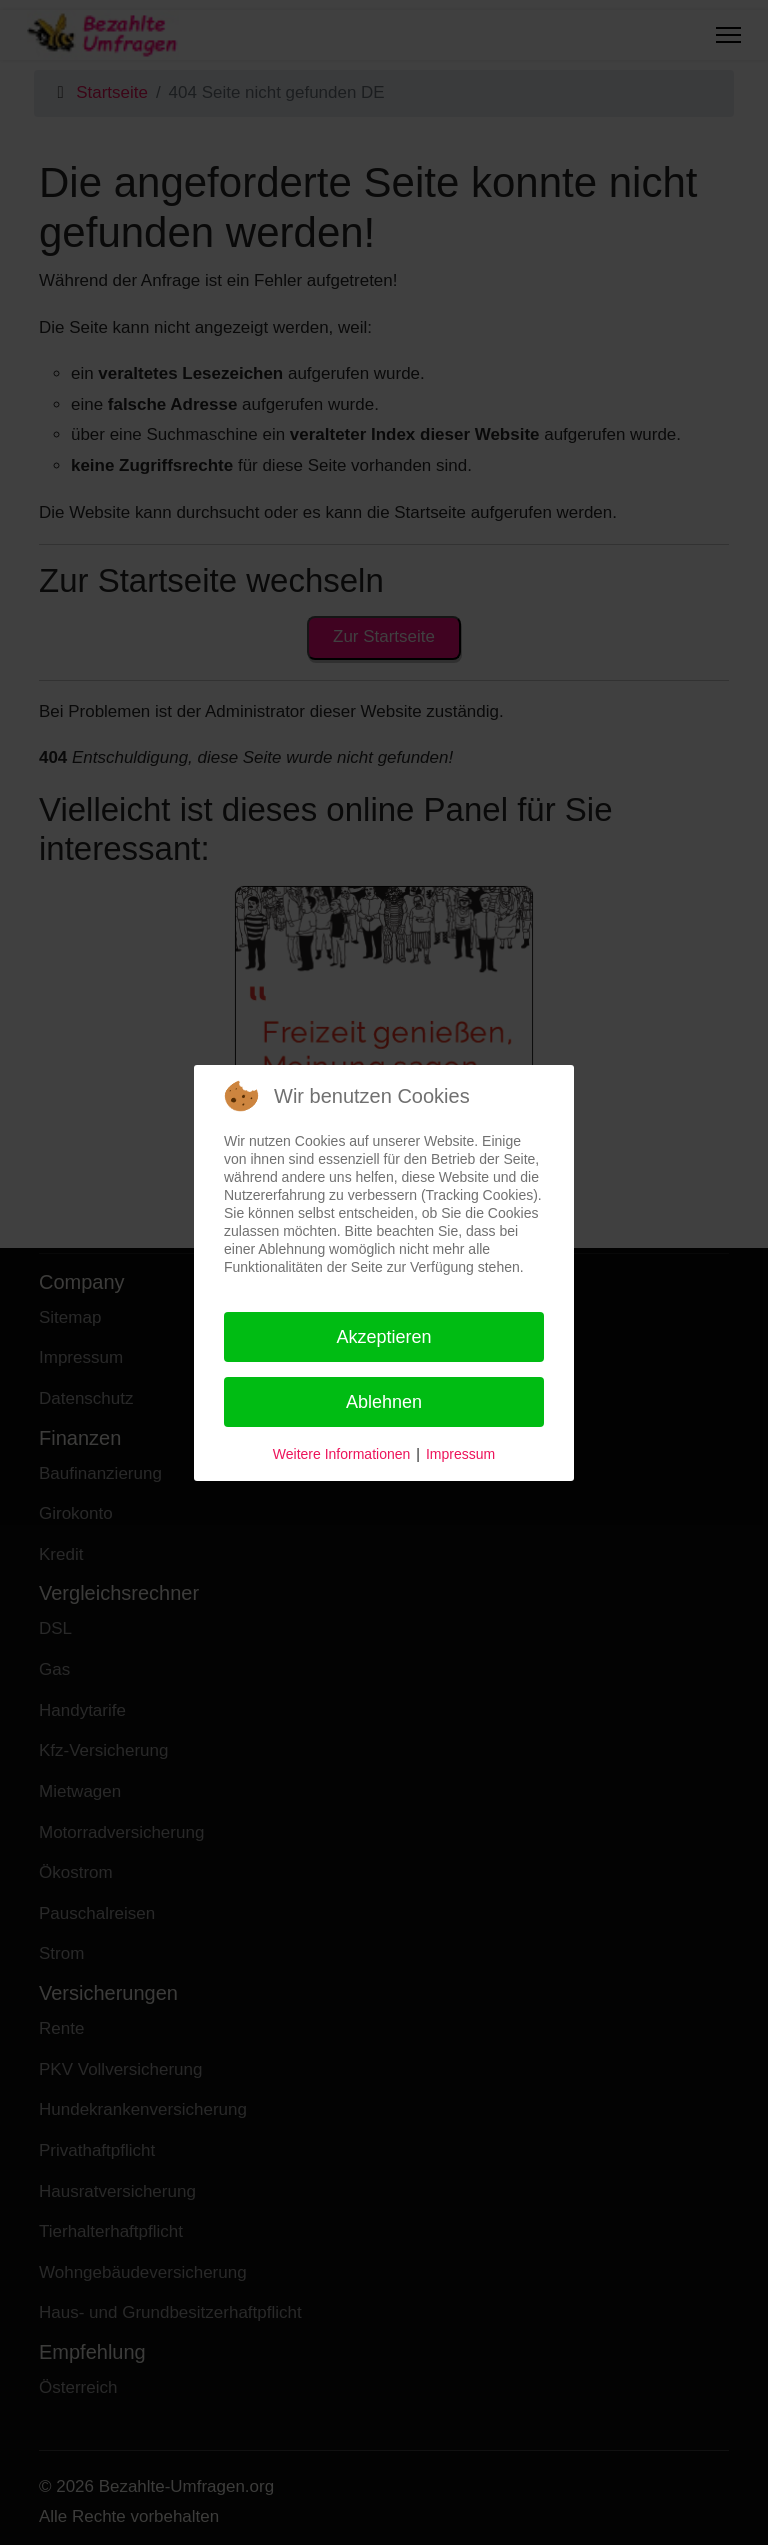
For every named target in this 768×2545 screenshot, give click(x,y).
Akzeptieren (383, 1337)
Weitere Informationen (341, 1454)
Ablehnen (384, 1402)
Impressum (460, 1454)
